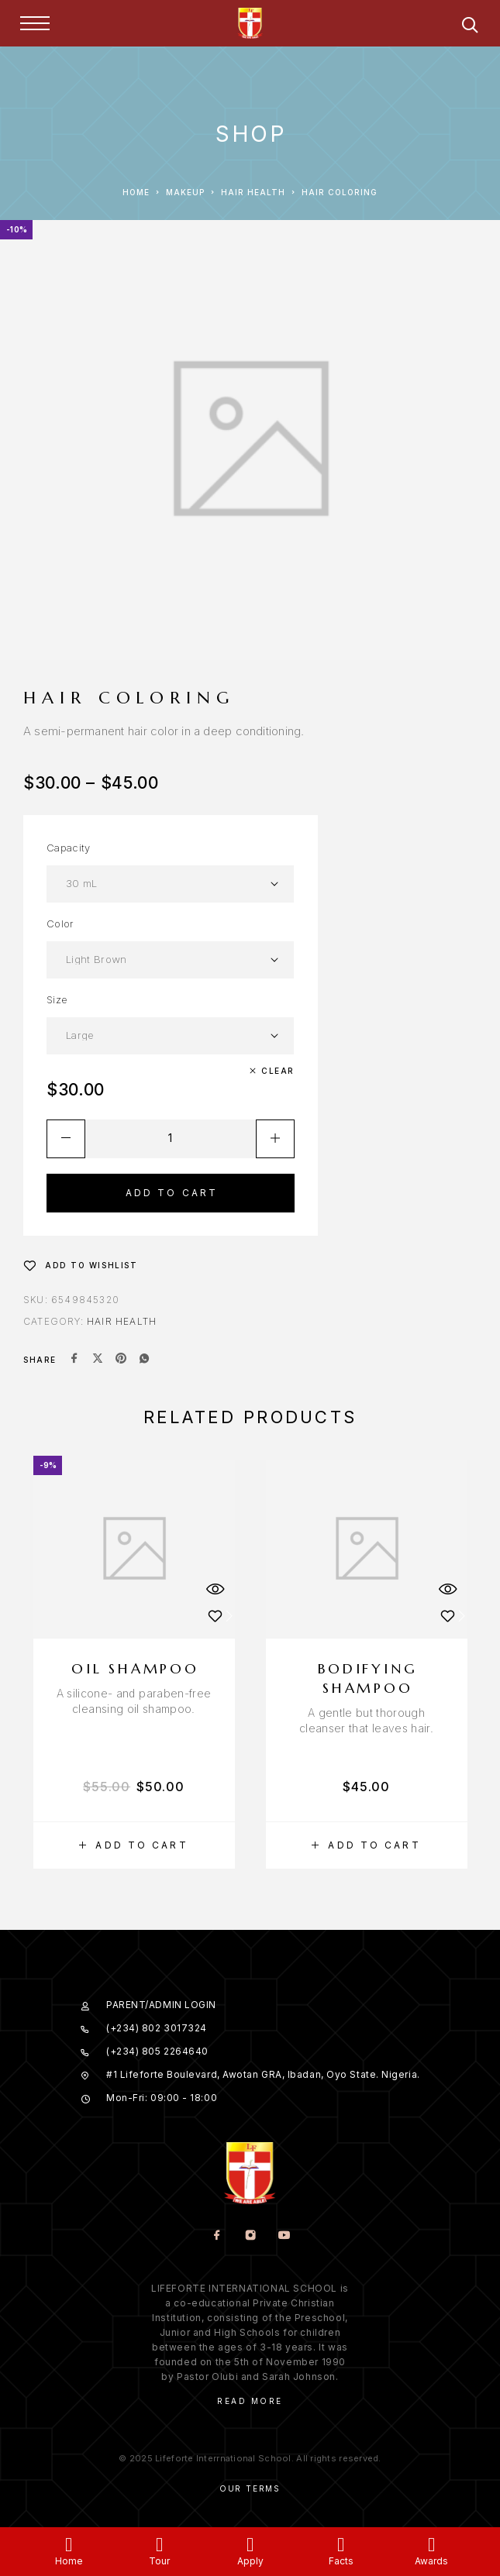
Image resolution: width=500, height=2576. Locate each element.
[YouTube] (283, 2236)
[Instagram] (250, 2236)
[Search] (469, 27)
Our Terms (250, 2488)
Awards (431, 2561)
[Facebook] (216, 2236)
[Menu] (35, 23)
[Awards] (431, 2544)
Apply (250, 2561)
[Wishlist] (80, 1265)
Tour (159, 2561)
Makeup (185, 192)
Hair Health (253, 192)
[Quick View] (215, 1589)
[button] (134, 1845)
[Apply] (250, 2544)
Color (60, 923)
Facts (341, 2561)
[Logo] (250, 23)
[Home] (68, 2544)
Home (136, 192)
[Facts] (340, 2544)
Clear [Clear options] (278, 1070)
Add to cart (172, 1193)
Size (57, 999)
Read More (250, 2401)
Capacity (69, 847)
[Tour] (159, 2544)
